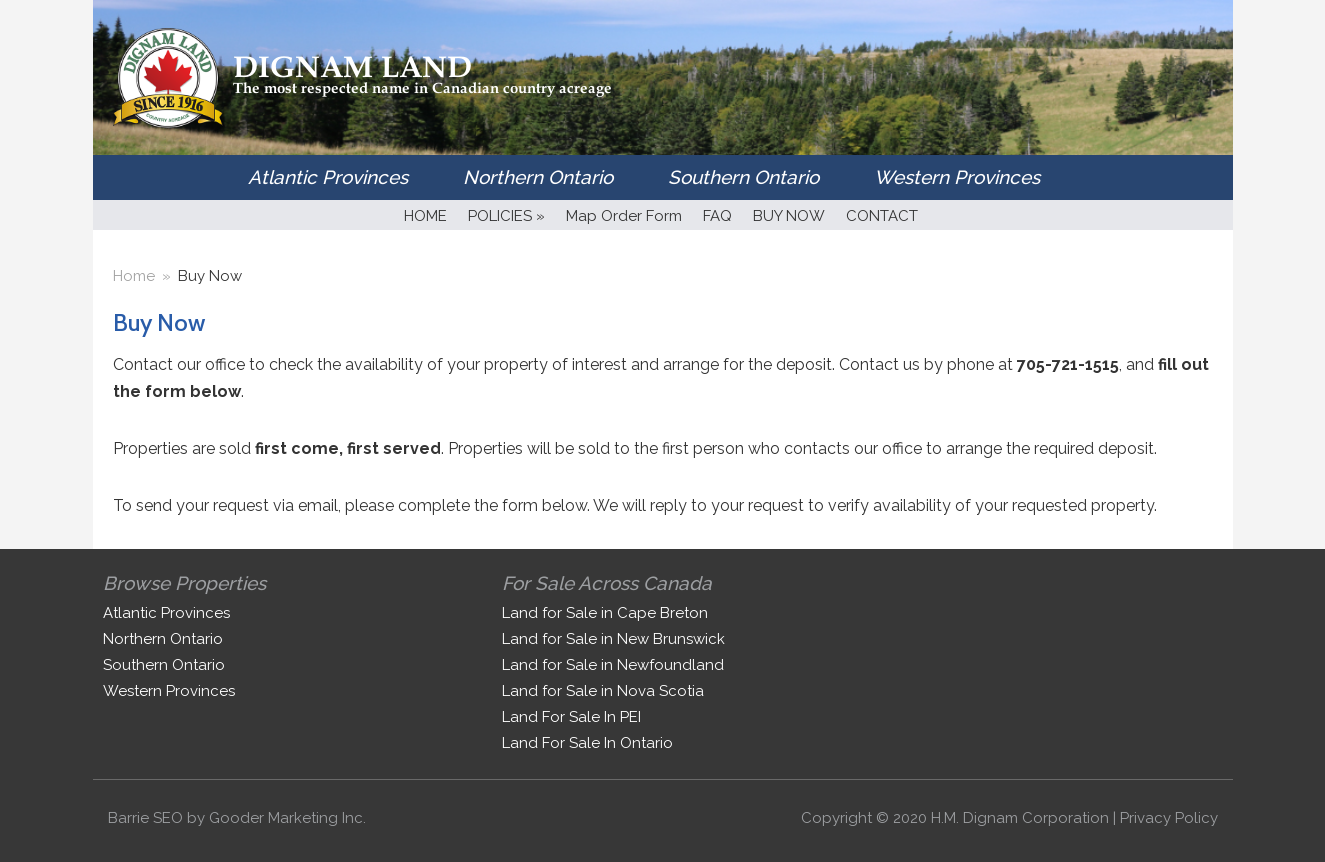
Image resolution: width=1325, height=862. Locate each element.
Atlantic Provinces (328, 177)
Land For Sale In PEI (571, 717)
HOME (425, 216)
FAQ (717, 216)
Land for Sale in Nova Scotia (603, 691)
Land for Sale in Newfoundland (613, 665)
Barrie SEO (145, 818)
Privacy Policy (1169, 818)
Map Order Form (624, 216)
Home (134, 276)
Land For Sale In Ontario (587, 743)
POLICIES (506, 216)
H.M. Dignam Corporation (1020, 818)
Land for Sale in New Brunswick (613, 639)
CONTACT (882, 216)
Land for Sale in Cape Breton (605, 613)
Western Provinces (957, 177)
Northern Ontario (538, 177)
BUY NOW (789, 216)
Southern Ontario (743, 177)
